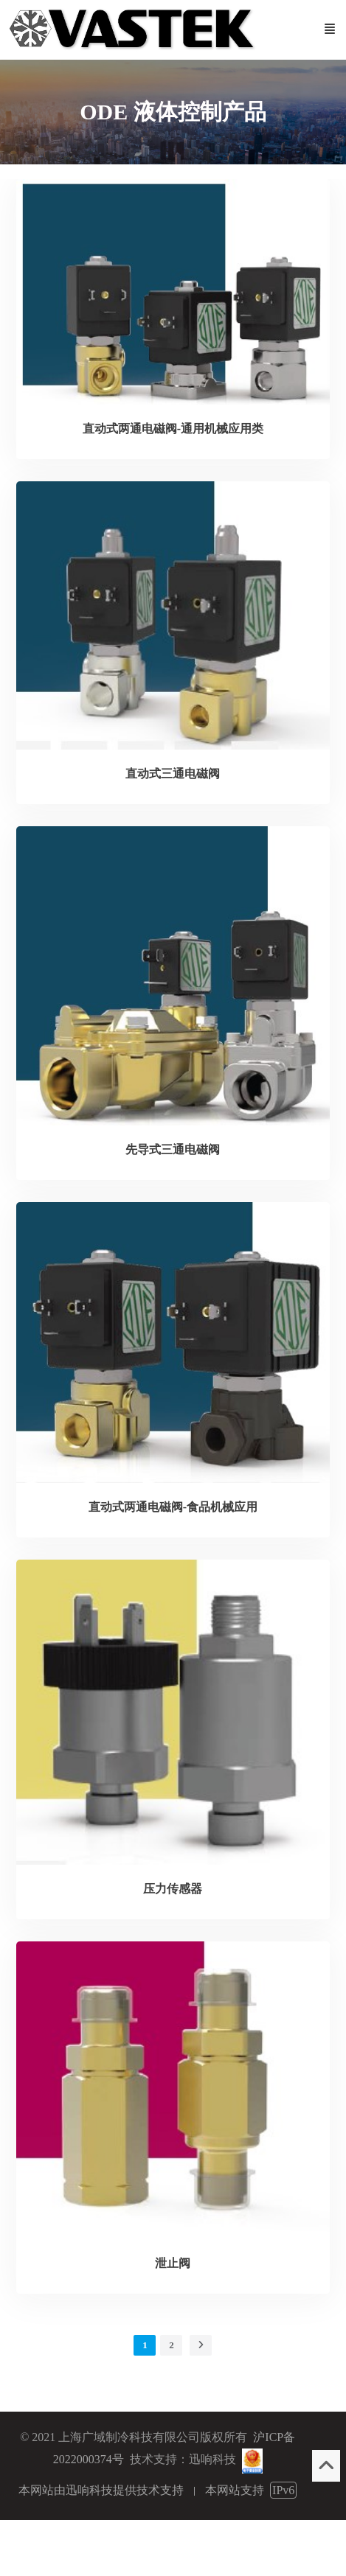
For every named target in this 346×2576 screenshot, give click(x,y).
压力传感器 (172, 1888)
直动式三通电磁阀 (172, 773)
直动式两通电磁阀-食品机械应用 (173, 1507)
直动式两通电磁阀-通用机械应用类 (173, 428)
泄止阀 (172, 2263)
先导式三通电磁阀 (172, 1149)
